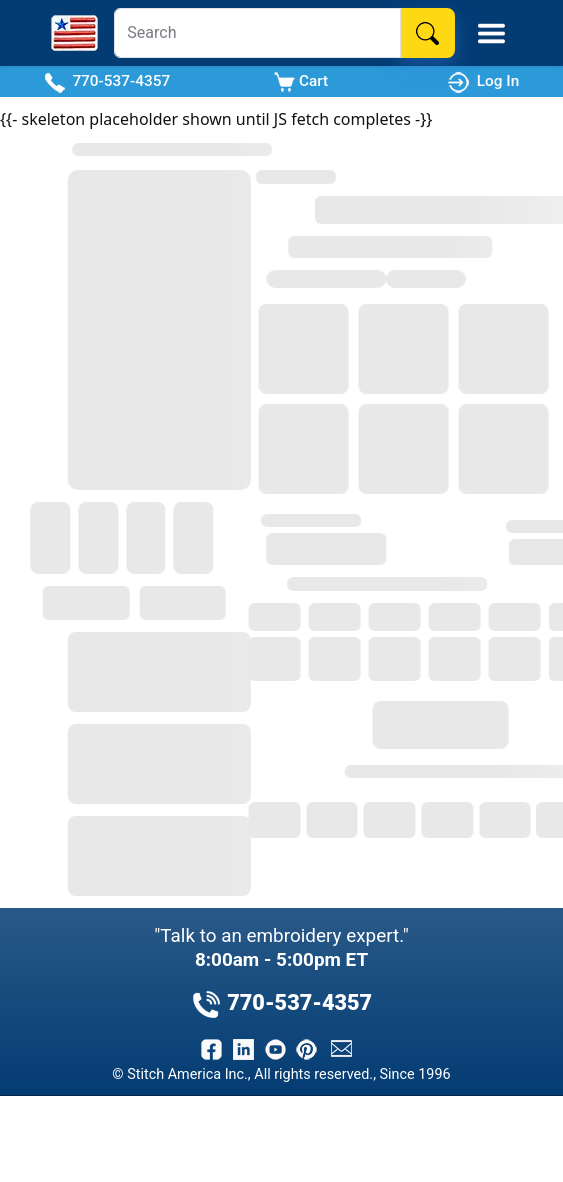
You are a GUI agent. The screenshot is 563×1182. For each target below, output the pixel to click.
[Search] (257, 33)
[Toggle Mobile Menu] (491, 33)
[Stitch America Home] (74, 33)
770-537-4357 (107, 82)
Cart (301, 82)
